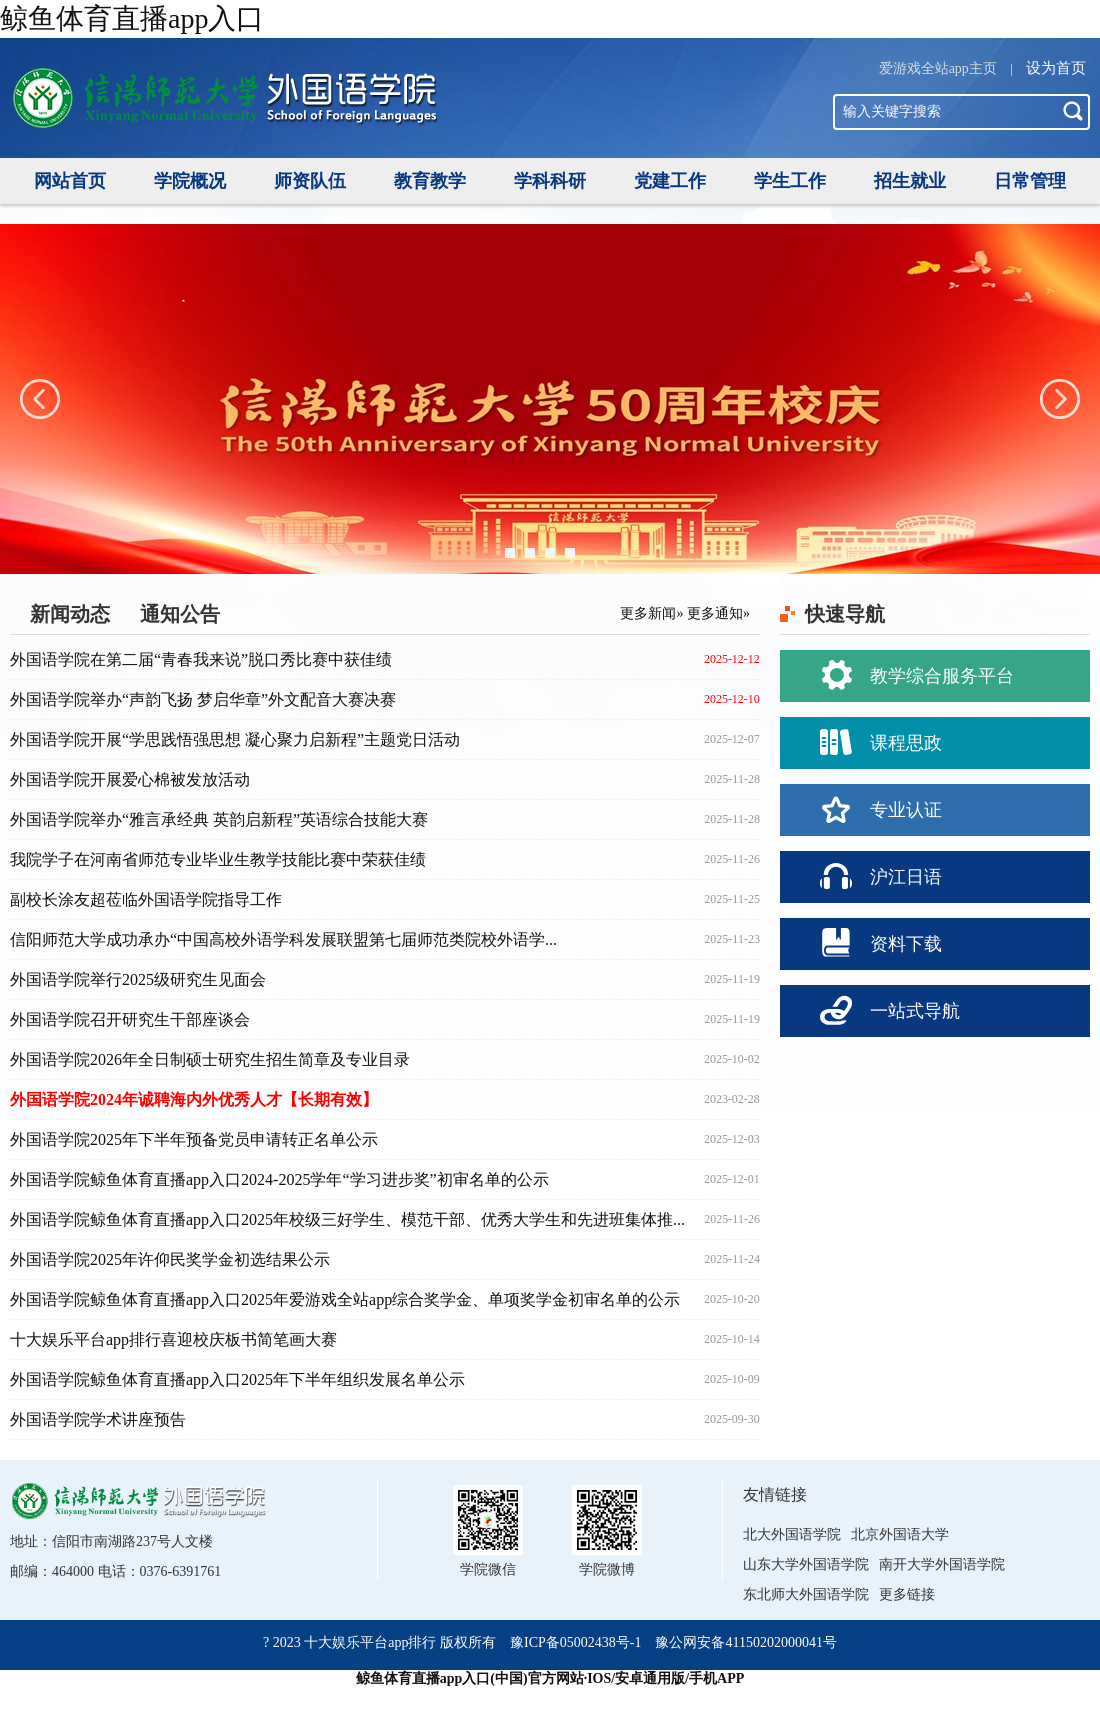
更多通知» (718, 613)
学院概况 (190, 181)
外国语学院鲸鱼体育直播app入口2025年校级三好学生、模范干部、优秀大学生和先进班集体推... (347, 1219)
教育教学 (430, 181)
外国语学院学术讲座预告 (98, 1419)
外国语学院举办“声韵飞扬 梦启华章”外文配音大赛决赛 (203, 699)
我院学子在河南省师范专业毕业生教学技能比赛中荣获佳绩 (218, 859)
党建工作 (670, 181)
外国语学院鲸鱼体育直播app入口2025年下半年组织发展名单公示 (237, 1379)
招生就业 (910, 181)
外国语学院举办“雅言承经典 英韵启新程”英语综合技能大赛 (219, 819)
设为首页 (1056, 68)
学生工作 (790, 181)
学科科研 (550, 181)
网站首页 (70, 181)
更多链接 (907, 1594)
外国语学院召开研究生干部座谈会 (130, 1019)
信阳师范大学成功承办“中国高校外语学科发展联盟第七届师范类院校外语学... (283, 939)
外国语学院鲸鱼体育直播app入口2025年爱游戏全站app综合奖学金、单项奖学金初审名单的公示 (345, 1299)
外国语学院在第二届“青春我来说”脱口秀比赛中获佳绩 (201, 659)
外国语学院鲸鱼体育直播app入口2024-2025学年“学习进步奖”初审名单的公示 (279, 1179)
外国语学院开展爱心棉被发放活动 (130, 779)
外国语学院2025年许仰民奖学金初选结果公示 (170, 1259)
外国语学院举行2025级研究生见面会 (138, 979)
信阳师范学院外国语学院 (225, 110)
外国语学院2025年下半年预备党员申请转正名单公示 (194, 1139)
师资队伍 (310, 181)
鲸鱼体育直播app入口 (132, 18)
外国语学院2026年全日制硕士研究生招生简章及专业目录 (210, 1059)
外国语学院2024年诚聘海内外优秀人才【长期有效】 (194, 1099)
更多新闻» (651, 613)
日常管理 (1030, 181)
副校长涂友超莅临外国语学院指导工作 (146, 899)
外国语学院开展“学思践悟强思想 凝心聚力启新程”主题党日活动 (235, 739)
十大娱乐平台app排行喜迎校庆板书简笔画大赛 (173, 1339)
